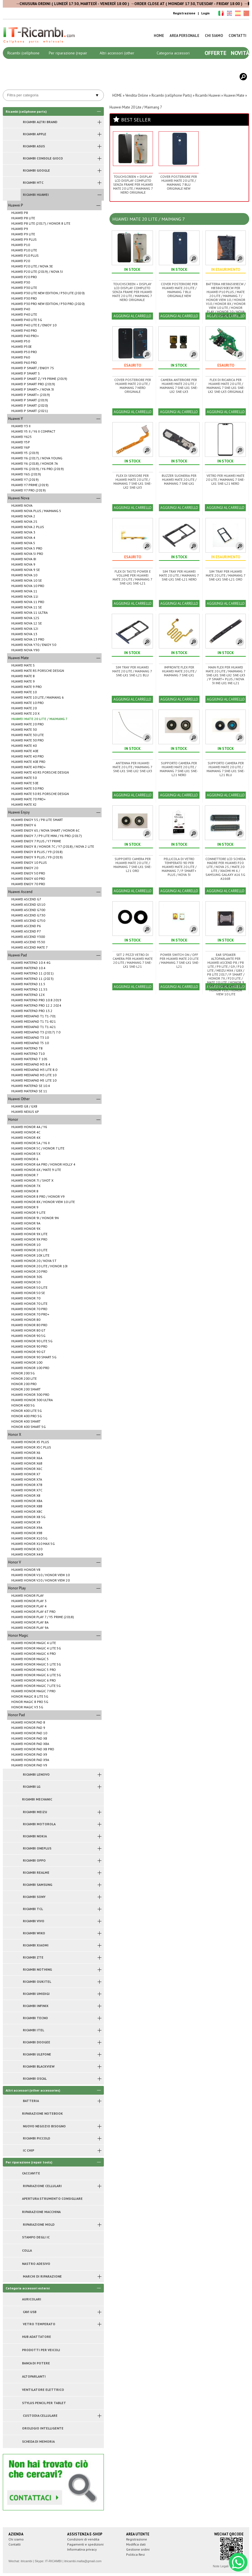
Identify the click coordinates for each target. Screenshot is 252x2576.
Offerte (215, 53)
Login (205, 13)
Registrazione (184, 13)
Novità (240, 53)
